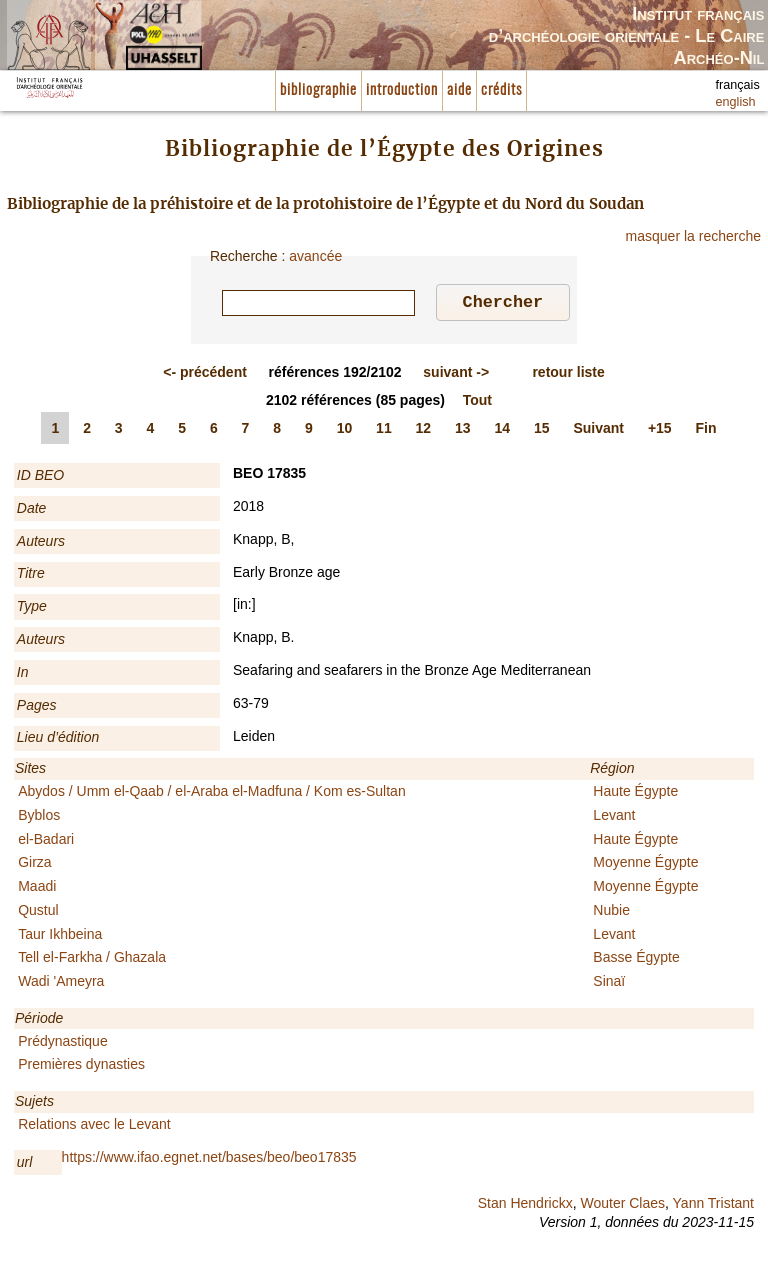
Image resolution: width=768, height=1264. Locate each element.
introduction (402, 90)
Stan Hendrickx (525, 1206)
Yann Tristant (713, 1206)
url (25, 1165)
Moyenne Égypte (645, 865)
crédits (501, 90)
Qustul (38, 913)
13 (463, 431)
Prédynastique (63, 1044)
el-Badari (46, 842)
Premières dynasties (81, 1067)
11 (384, 431)
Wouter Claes (622, 1206)
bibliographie (318, 90)
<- (205, 375)
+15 (660, 431)
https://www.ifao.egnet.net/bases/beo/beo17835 (209, 1160)
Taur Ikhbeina (60, 937)
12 (424, 431)
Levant (614, 818)
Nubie (611, 913)
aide (459, 90)
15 (542, 431)
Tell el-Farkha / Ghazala (92, 960)
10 (345, 431)
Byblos (39, 818)
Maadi (37, 889)
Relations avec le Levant (94, 1127)
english (736, 102)
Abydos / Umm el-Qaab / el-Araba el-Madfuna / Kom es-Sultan (212, 794)
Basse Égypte (636, 960)
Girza (34, 865)
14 (503, 431)
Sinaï (609, 984)
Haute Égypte (635, 794)
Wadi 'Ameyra (61, 984)
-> (456, 375)
